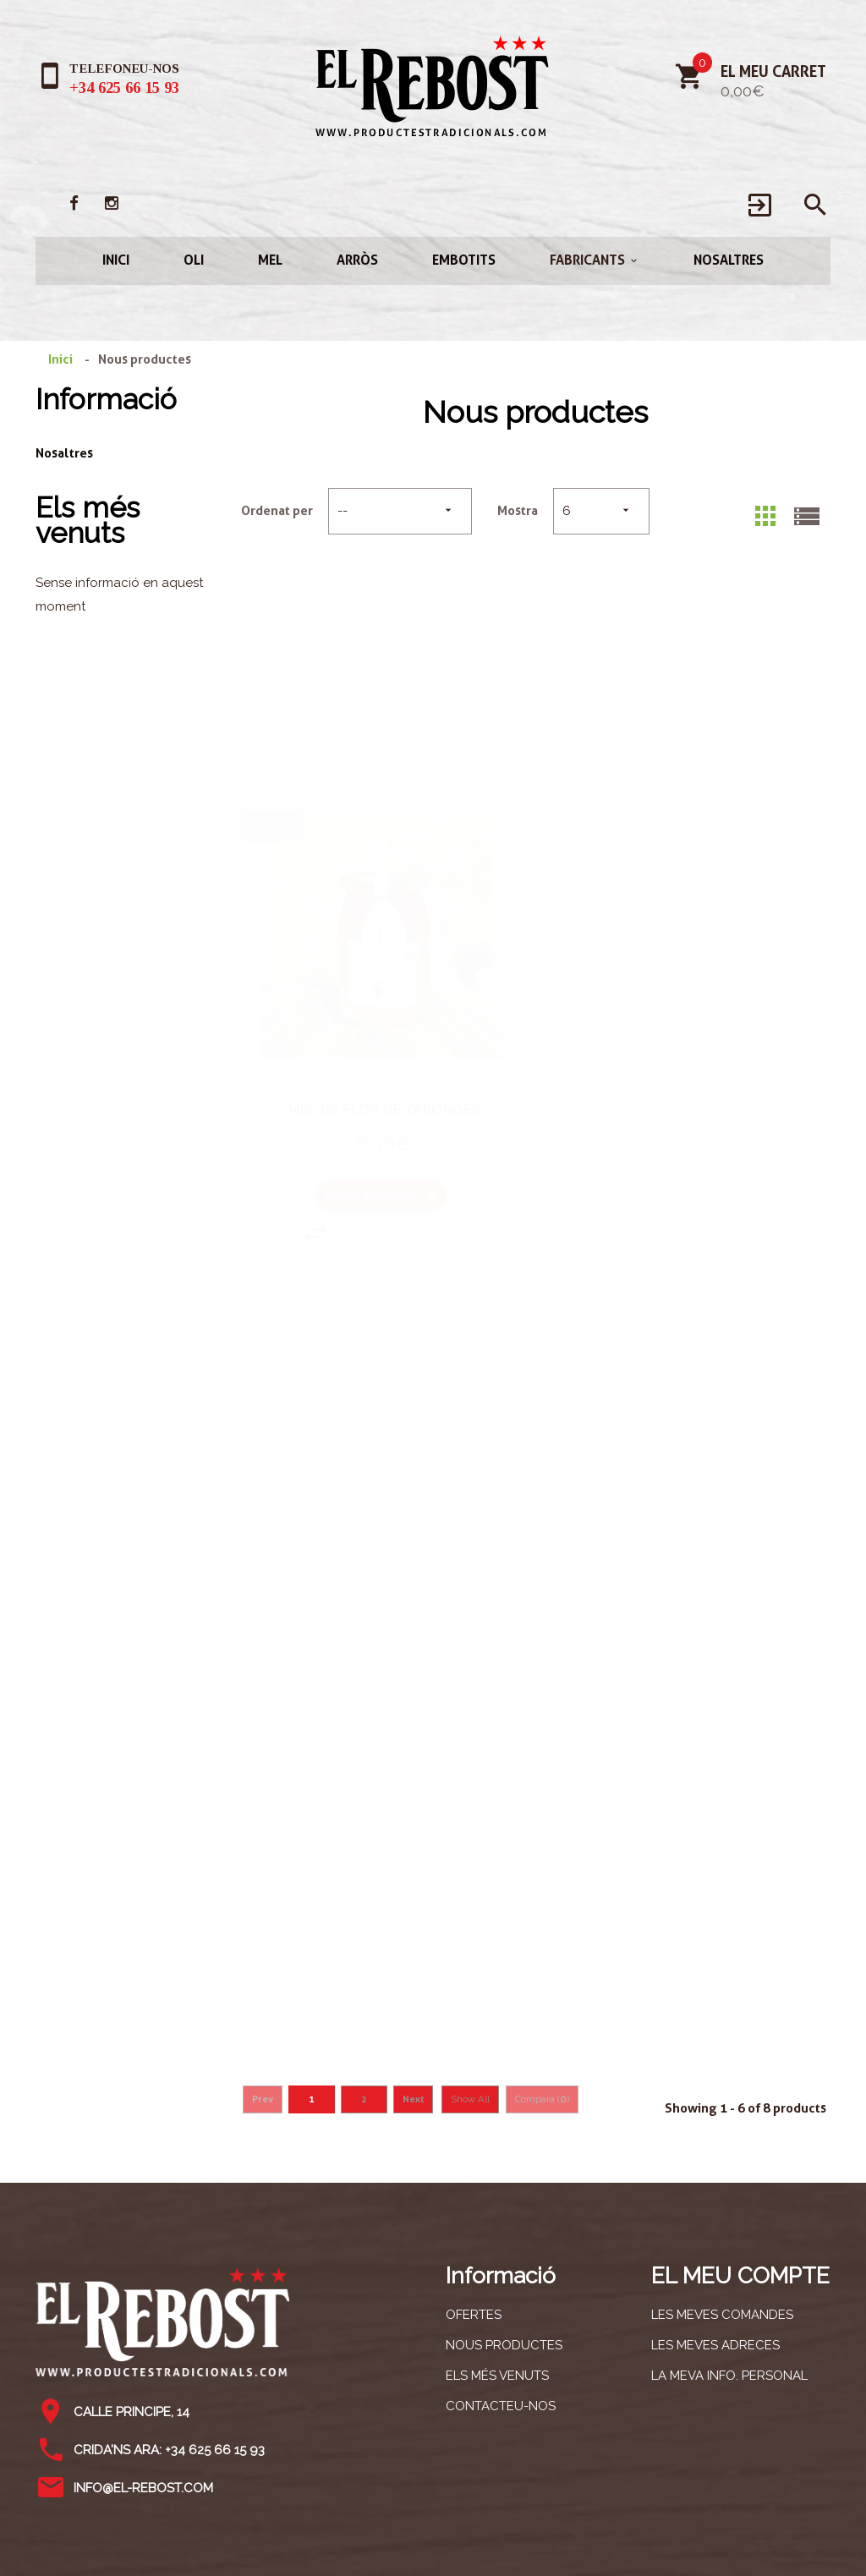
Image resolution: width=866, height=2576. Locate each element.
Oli (194, 260)
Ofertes (474, 2314)
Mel (270, 260)
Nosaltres (728, 260)
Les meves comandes (722, 2314)
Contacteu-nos (501, 2406)
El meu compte (740, 2275)
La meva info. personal (729, 2375)
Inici (115, 260)
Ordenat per (277, 510)
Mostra (517, 510)
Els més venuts (88, 520)
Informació (106, 399)
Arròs (357, 260)
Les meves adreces (715, 2345)
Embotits (464, 260)
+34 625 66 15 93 (124, 87)
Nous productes (504, 2345)
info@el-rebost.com (143, 2488)
